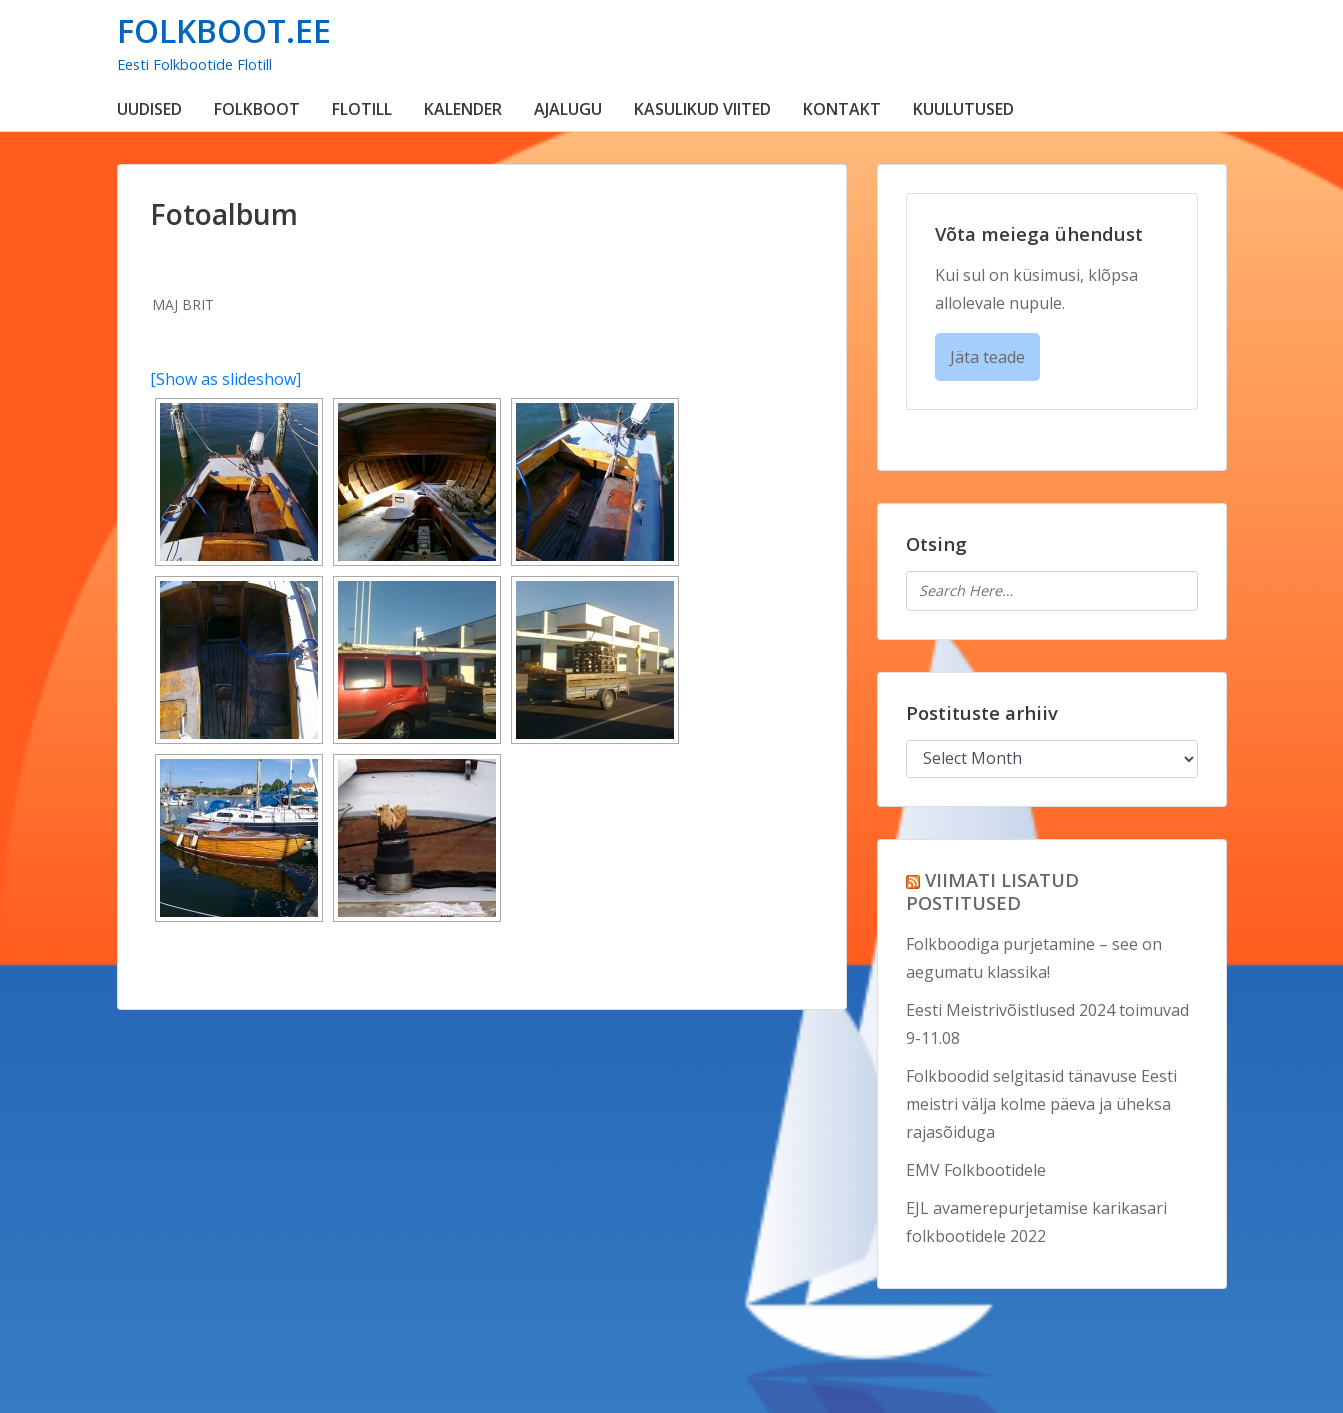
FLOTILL (362, 109)
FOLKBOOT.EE (224, 30)
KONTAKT (842, 109)
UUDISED (149, 109)
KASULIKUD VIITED (702, 109)
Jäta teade (987, 357)
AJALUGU (568, 109)
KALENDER (463, 109)
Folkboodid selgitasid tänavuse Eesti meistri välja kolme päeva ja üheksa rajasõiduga (1041, 1104)
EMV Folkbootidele (976, 1170)
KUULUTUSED (963, 109)
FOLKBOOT (257, 109)
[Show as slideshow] (225, 379)
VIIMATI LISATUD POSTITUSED (992, 891)
